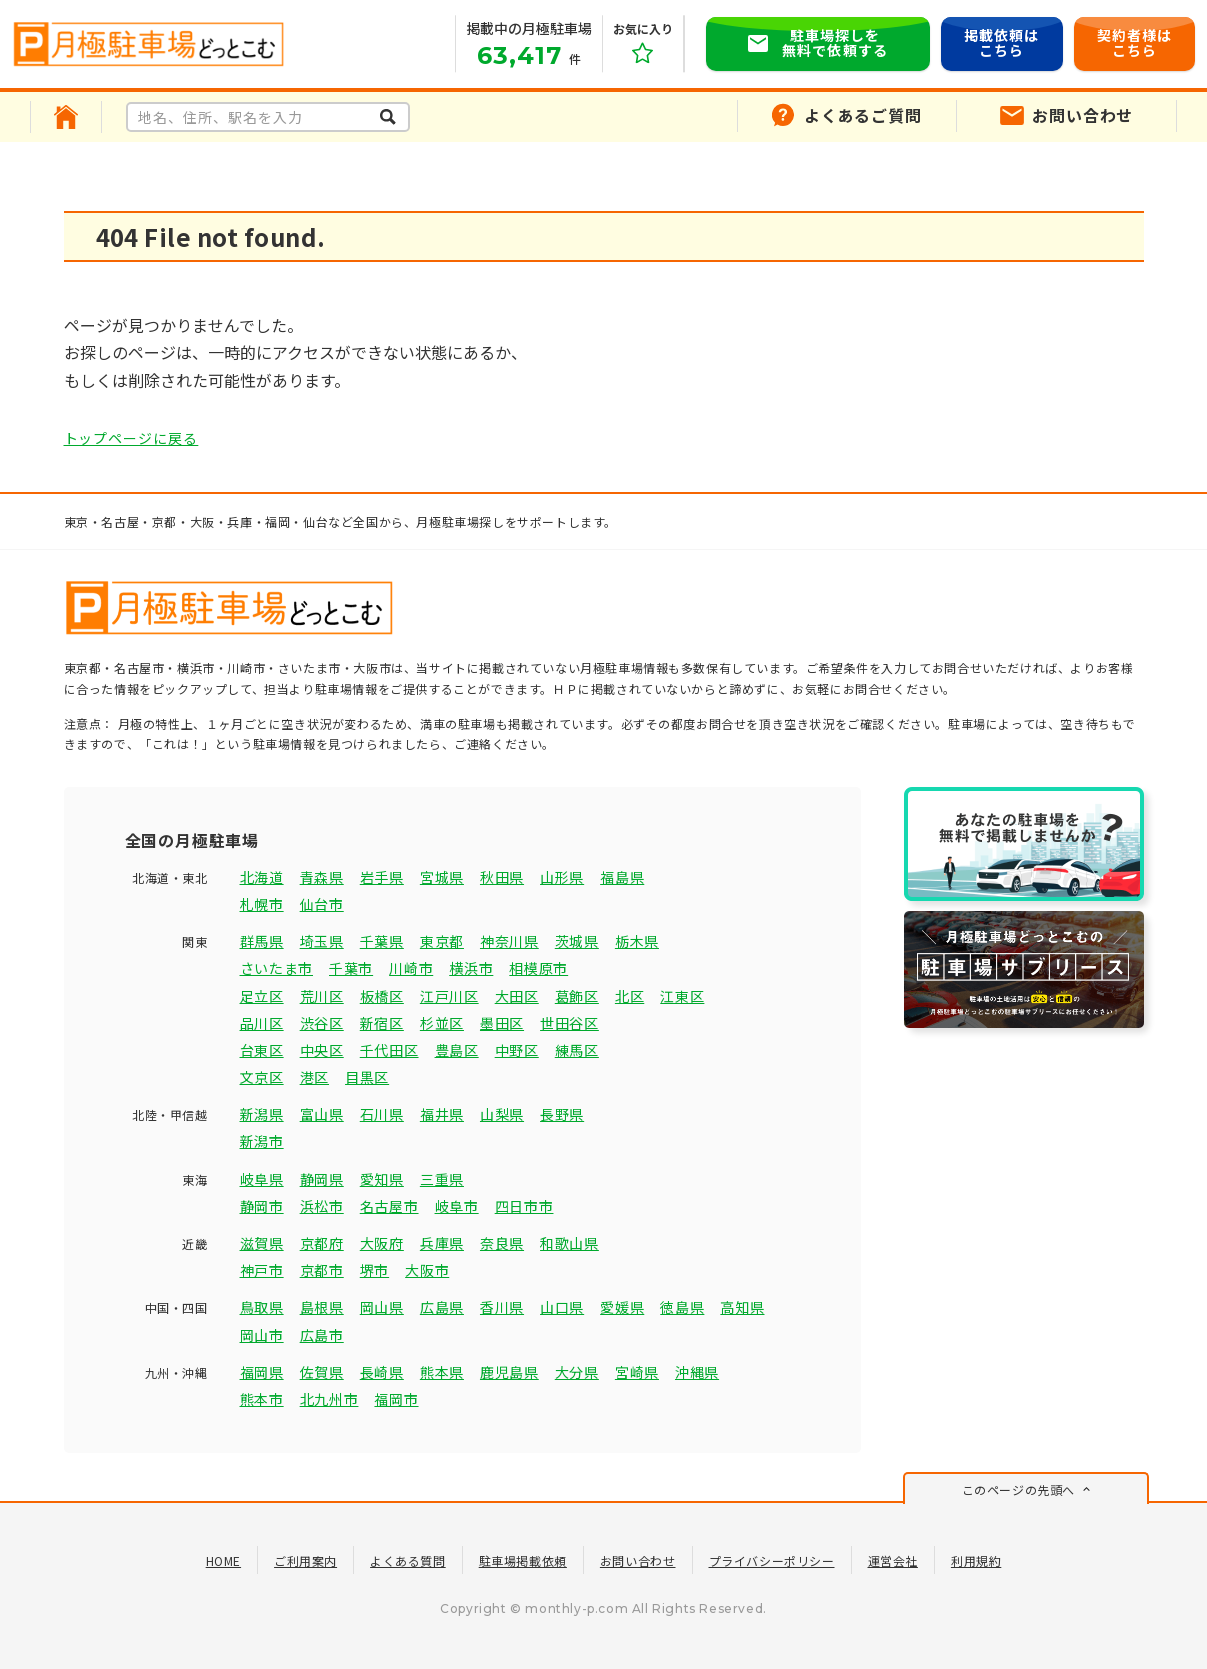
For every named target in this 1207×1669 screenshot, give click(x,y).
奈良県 (502, 1243)
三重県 (442, 1179)
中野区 (517, 1050)
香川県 (502, 1307)
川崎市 (411, 968)
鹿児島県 (509, 1372)
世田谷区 (569, 1023)
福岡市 (396, 1399)
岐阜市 (457, 1206)
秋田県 (502, 877)
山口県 (562, 1307)
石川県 (382, 1114)
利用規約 (976, 1560)
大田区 (517, 996)
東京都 (442, 941)
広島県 (442, 1307)
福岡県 (262, 1372)
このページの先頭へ (1018, 1489)
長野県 (562, 1114)
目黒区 (367, 1077)
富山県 (322, 1114)
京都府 (322, 1243)
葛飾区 (577, 996)
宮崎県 (637, 1372)
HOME (223, 1560)
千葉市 (351, 968)
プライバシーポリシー (772, 1560)
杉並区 (442, 1023)
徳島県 (682, 1307)
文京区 (262, 1077)
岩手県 (382, 877)
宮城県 (442, 877)
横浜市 (471, 968)
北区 (629, 996)
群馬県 (262, 941)
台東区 (262, 1050)
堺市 (374, 1270)
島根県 (322, 1307)
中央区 (322, 1050)
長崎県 (382, 1372)
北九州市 (329, 1399)
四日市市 (524, 1206)
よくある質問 (408, 1560)
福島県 (622, 877)
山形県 (562, 877)
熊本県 (442, 1372)
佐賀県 (322, 1372)
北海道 (262, 877)
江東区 (682, 996)
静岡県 (322, 1179)
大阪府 (382, 1243)
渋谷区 (322, 1023)
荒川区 (322, 996)
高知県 (742, 1307)
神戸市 (262, 1270)
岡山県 (382, 1307)
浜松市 (322, 1206)
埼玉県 (322, 941)
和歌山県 (569, 1243)
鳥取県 (262, 1307)
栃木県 (637, 941)
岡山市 (262, 1335)
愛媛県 (622, 1307)
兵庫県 (442, 1243)
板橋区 (382, 996)
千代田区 (389, 1050)
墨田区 (502, 1023)
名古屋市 (389, 1206)
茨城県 (577, 941)
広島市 (322, 1335)
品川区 (262, 1023)
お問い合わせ (638, 1560)
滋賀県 (262, 1243)
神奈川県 (509, 941)
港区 (314, 1077)
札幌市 (262, 904)
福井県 (442, 1114)
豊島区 (457, 1050)
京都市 (322, 1270)
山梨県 (502, 1114)
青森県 (322, 877)
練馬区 (577, 1050)
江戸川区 (449, 996)
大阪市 (427, 1270)
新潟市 (262, 1141)
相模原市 (538, 968)
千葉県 (382, 941)
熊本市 (262, 1399)
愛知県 (382, 1179)
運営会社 (893, 1560)
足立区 (262, 996)
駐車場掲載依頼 (523, 1560)
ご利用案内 (305, 1560)
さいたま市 (277, 968)
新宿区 (382, 1023)
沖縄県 (697, 1372)
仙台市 (322, 904)
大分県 (577, 1372)
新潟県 (262, 1114)
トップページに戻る (131, 438)
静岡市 (262, 1206)
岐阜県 (262, 1179)
